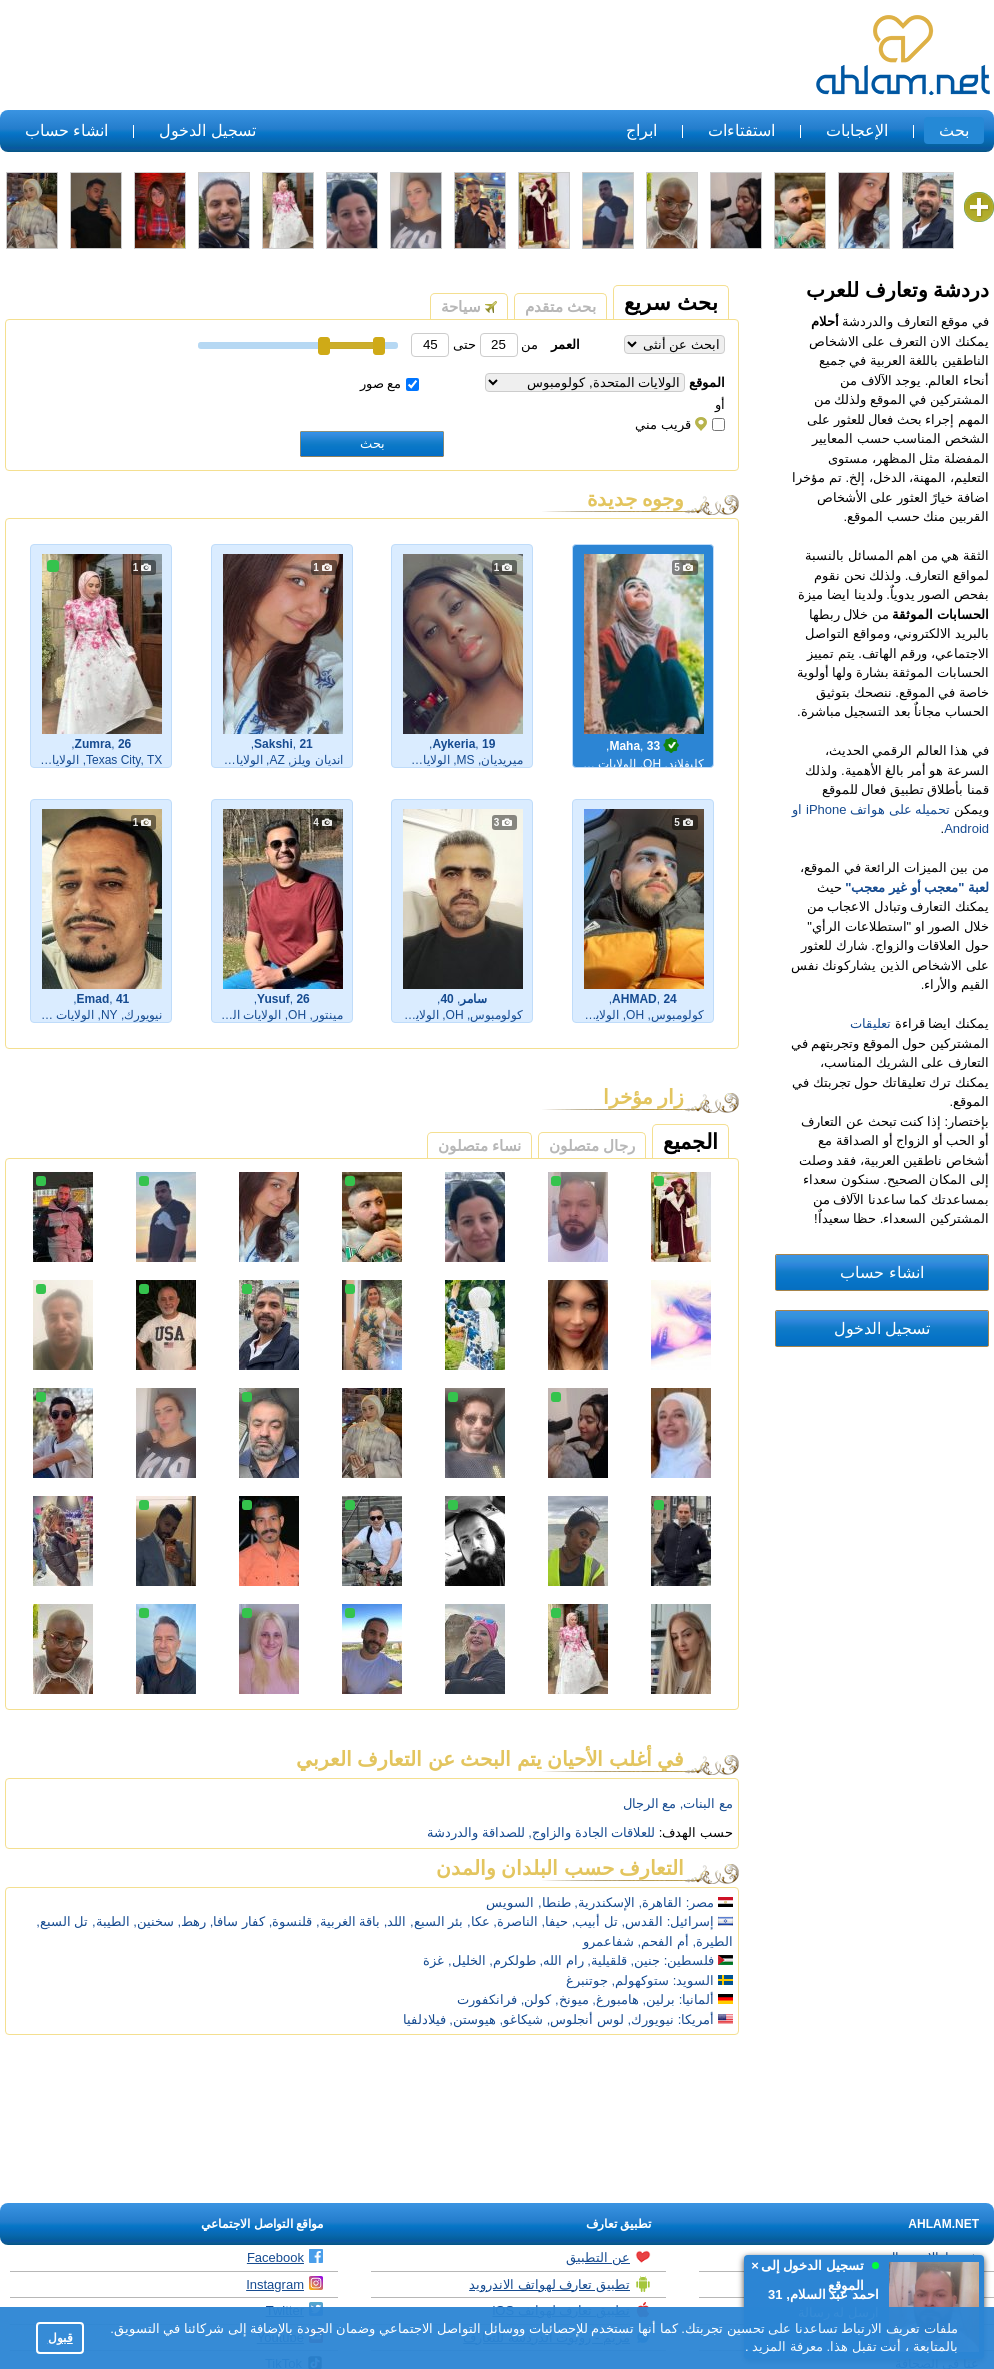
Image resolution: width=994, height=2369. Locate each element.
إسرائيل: (691, 1921)
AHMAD (634, 999)
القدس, (643, 1921)
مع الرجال (650, 1803)
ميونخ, (572, 1999)
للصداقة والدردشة (476, 1832)
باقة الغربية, (348, 1921)
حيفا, (554, 1921)
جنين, (646, 1960)
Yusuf (273, 999)
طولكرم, (512, 1960)
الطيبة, (111, 1921)
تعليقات (870, 1023)
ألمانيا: (697, 1999)
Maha (624, 746)
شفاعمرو (608, 1941)
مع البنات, (706, 1803)
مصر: (700, 1902)
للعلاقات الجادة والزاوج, (591, 1832)
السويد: (694, 1980)
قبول (60, 2337)
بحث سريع (671, 302)
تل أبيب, (595, 1921)
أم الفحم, (663, 1941)
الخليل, (467, 1960)
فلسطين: (698, 1960)
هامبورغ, (615, 1999)
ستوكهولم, (641, 1980)
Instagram (284, 2284)
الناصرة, (515, 1921)
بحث (954, 130)
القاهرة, (661, 1902)
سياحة (469, 306)
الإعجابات (857, 130)
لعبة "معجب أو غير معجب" (917, 887)
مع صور (390, 383)
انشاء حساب (66, 130)
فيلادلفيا (424, 2019)
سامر (473, 999)
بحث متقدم (560, 306)
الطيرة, (712, 1941)
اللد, (395, 1921)
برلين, (659, 1999)
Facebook (285, 2257)
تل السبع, (62, 1921)
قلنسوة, (291, 1921)
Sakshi (273, 744)
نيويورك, (651, 2019)
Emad (93, 999)
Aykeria (453, 744)
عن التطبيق (608, 2257)
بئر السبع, (436, 1921)
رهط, (192, 1921)
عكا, (478, 1921)
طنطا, (554, 1902)
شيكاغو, (521, 2019)
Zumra (93, 744)
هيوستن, (472, 2019)
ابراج (641, 130)
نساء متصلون (479, 1145)
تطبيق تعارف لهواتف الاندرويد (560, 2284)
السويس (510, 1902)
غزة (433, 1960)
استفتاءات (741, 130)
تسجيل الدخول (207, 130)
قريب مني (680, 424)
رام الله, (561, 1960)
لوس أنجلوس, (585, 2019)
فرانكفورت (487, 1999)
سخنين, (153, 1921)
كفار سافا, (237, 1921)
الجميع (690, 1141)
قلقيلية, (607, 1960)
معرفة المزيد (786, 2346)
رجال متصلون (592, 1145)
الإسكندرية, (604, 1902)
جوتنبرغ (587, 1980)
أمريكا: (696, 2019)
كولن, (536, 1999)
